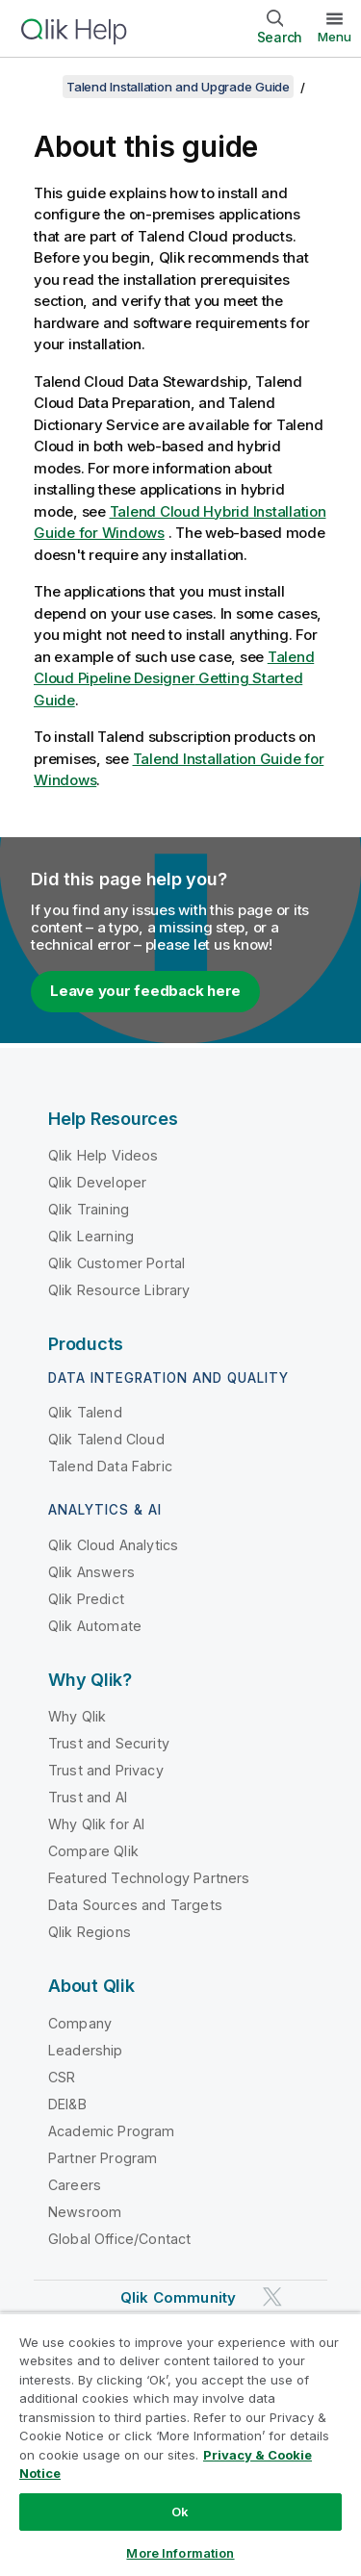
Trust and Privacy (106, 1770)
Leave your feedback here (145, 991)
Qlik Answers (91, 1572)
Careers (74, 2185)
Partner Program (102, 2158)
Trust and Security (108, 1743)
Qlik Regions (89, 1932)
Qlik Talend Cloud (106, 1439)
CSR (61, 2077)
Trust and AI (87, 1797)
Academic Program (111, 2131)
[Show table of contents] (38, 86)
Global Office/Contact (119, 2239)
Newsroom (84, 2212)
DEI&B (67, 2104)
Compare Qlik (93, 1851)
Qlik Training (88, 1209)
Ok (180, 2511)
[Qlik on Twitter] (272, 2296)
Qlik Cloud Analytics (113, 1545)
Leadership (85, 2050)
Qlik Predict (86, 1599)
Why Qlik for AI (96, 1824)
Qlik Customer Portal (116, 1263)
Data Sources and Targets (135, 1905)
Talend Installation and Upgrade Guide (178, 86)
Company (80, 2023)
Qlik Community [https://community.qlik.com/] (178, 2297)
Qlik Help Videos (103, 1155)
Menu (334, 36)
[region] (180, 2444)
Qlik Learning (91, 1236)
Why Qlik (77, 1716)
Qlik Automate (95, 1626)
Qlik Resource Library (119, 1290)
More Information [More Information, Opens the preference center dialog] (180, 2553)
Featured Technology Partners (148, 1878)
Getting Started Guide (174, 678)
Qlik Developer (97, 1182)
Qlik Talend (85, 1412)
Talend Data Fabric (110, 1466)
